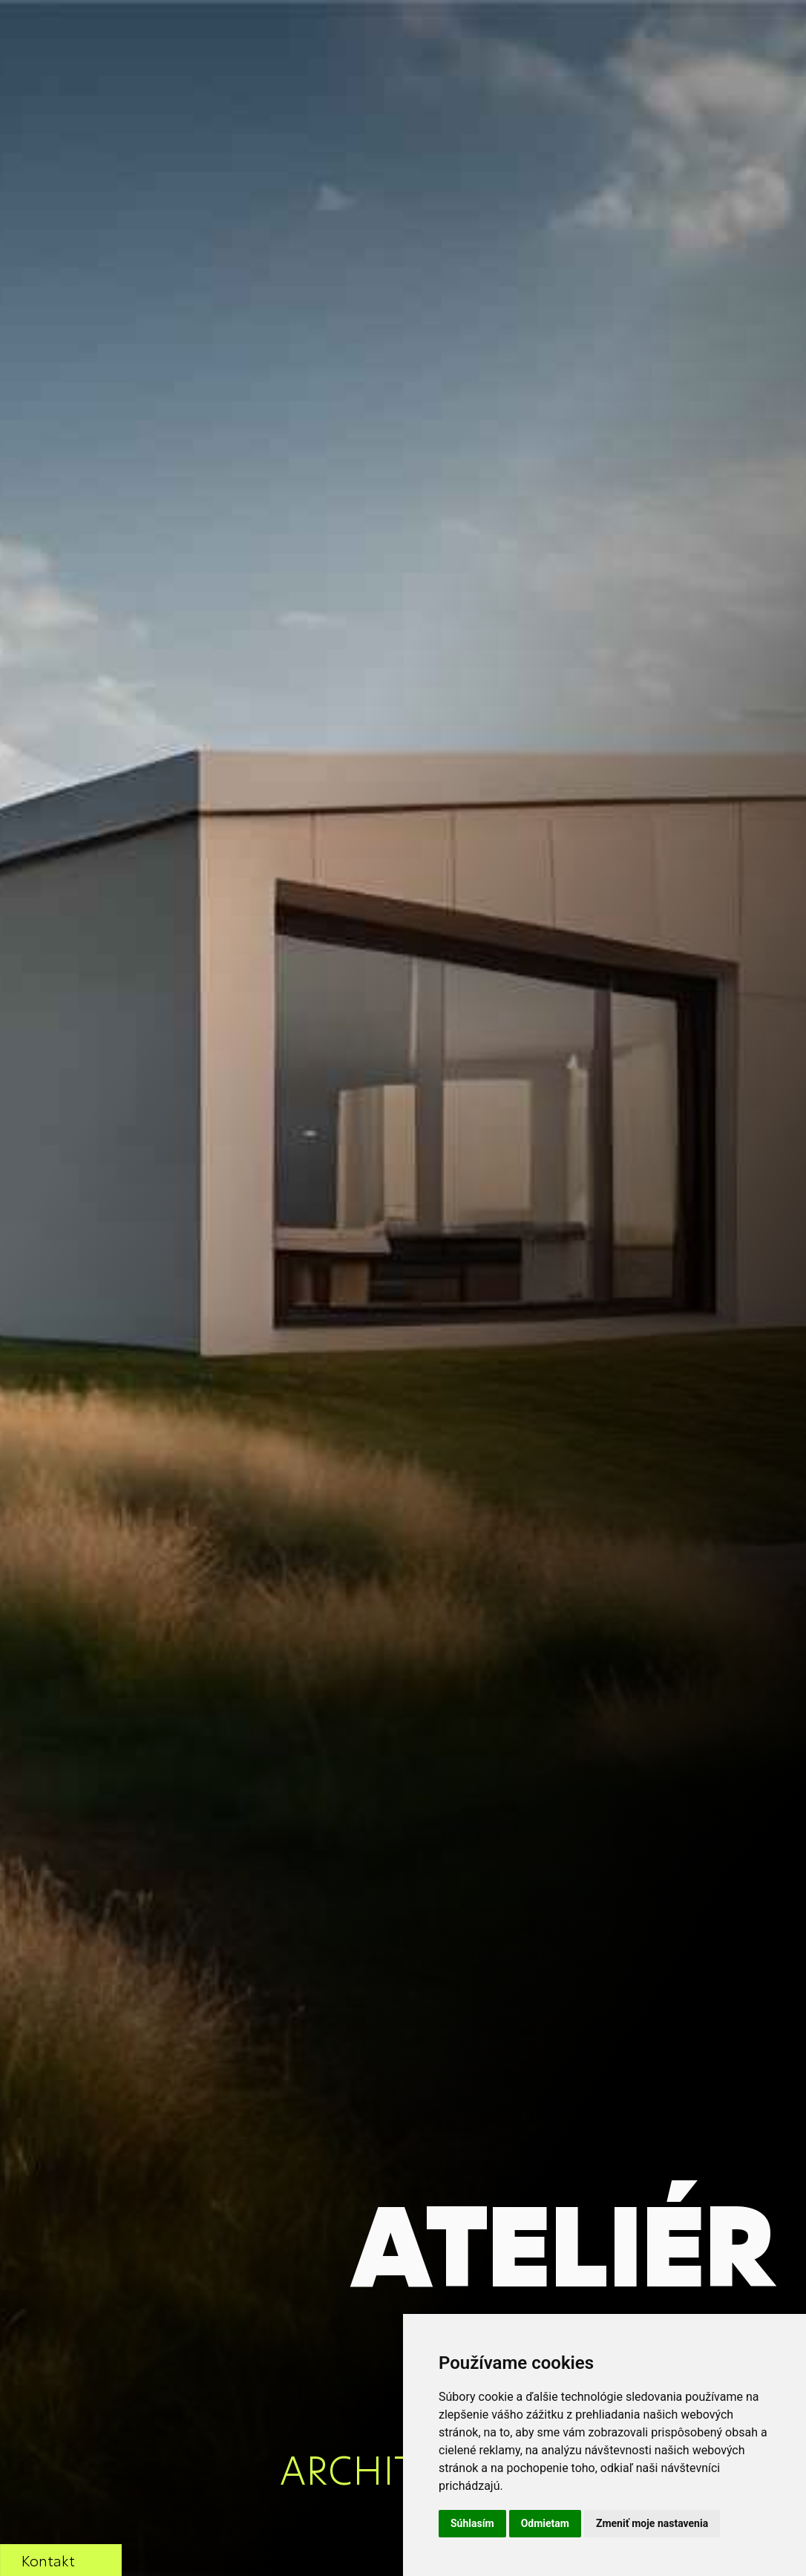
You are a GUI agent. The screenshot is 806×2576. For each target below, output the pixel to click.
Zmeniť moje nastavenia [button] (652, 2523)
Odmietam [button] (545, 2523)
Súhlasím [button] (472, 2523)
